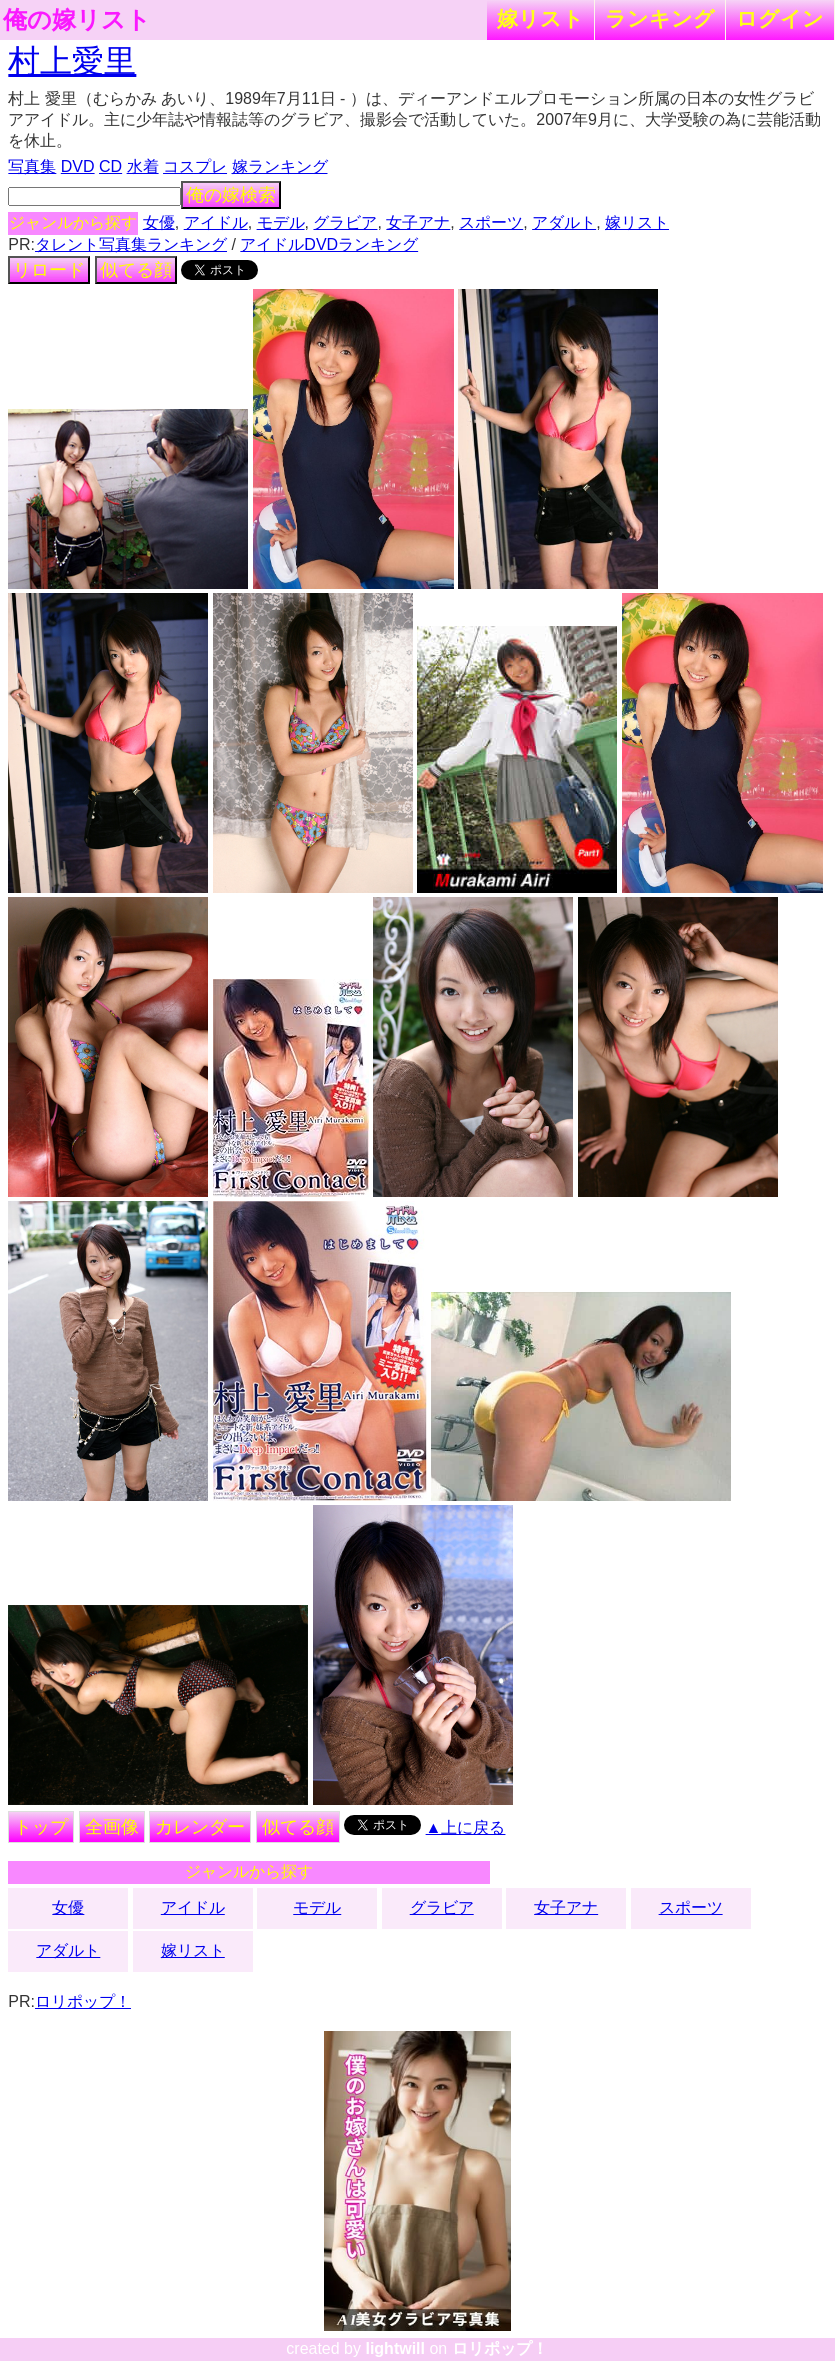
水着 (143, 166)
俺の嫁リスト (77, 20)
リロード (49, 270)
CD (110, 166)
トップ (41, 1827)
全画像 (112, 1827)
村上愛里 (72, 61)
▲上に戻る (466, 1827)
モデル (281, 222)
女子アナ (418, 222)
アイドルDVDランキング (329, 244)
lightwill (395, 2348)
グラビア (345, 222)
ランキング (660, 18)
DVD (78, 166)
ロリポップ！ (83, 2001)
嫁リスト (540, 18)
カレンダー (200, 1827)
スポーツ (491, 222)
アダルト (564, 222)
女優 (159, 222)
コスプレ (195, 166)
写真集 (32, 166)
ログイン (780, 18)
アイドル (216, 222)
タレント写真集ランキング (131, 244)
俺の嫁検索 (231, 195)
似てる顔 (136, 270)
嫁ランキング (280, 166)
